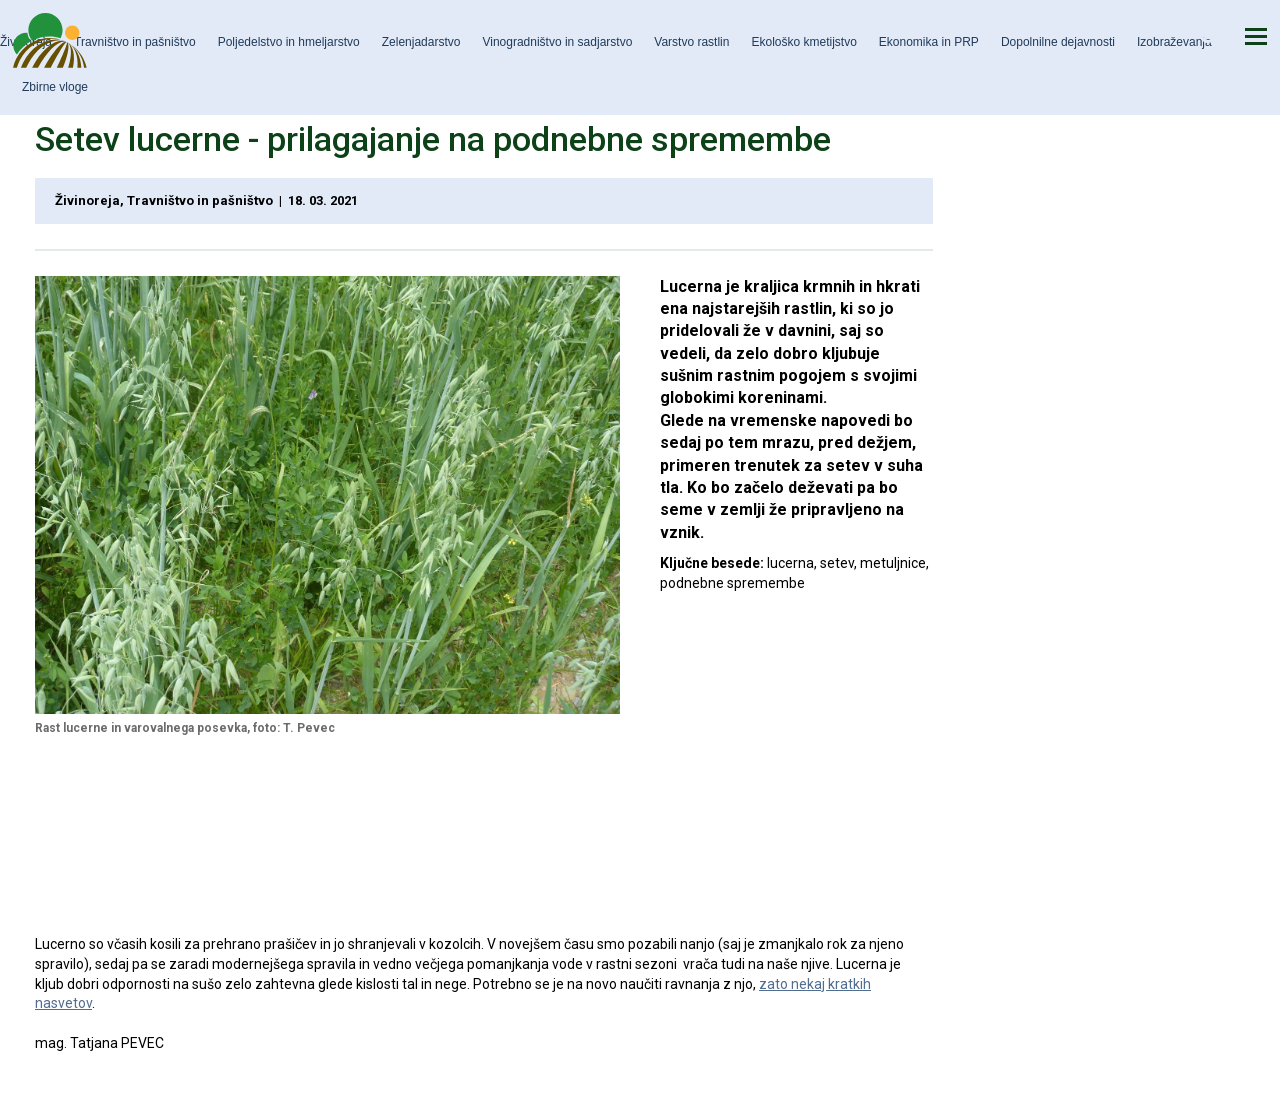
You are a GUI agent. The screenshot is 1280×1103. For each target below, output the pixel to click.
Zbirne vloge (55, 87)
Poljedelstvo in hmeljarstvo (289, 42)
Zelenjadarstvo (421, 42)
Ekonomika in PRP (929, 42)
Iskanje (1209, 36)
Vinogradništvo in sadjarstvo (557, 42)
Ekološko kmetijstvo (803, 42)
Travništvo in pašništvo (135, 42)
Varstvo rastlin (691, 42)
